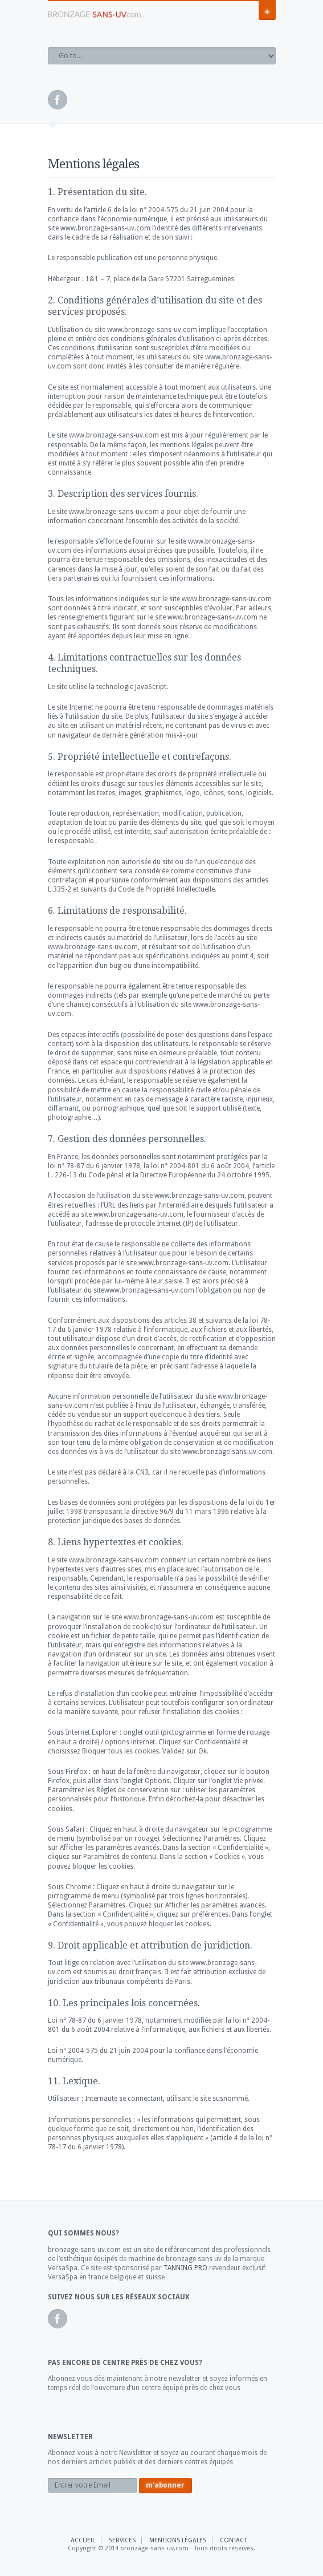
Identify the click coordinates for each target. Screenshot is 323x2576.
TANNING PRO (185, 2268)
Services (122, 2540)
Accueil (83, 2540)
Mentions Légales (177, 2540)
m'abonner (165, 2485)
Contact (233, 2540)
